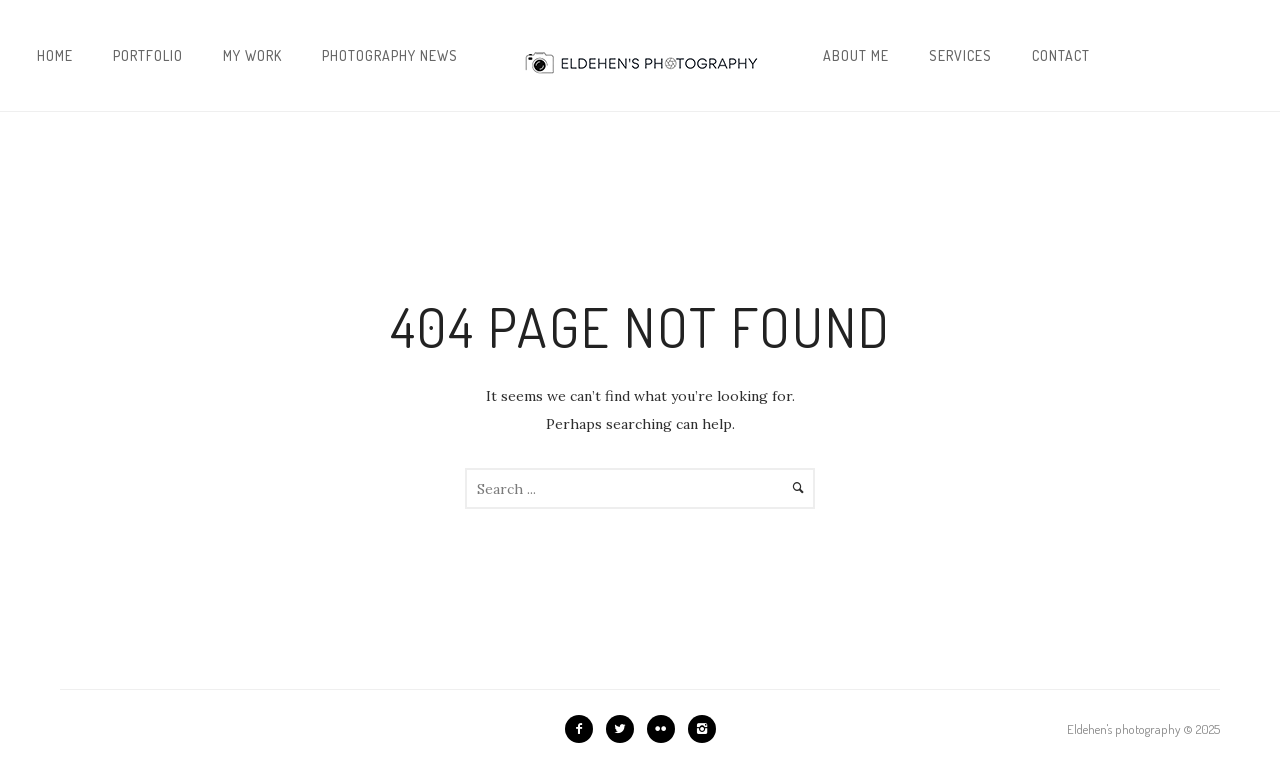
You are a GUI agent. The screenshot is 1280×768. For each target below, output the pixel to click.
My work (252, 55)
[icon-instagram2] (702, 729)
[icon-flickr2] (666, 729)
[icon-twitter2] (625, 729)
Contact (1061, 55)
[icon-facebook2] (584, 729)
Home (55, 55)
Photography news (390, 55)
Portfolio (148, 55)
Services (960, 55)
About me (856, 55)
